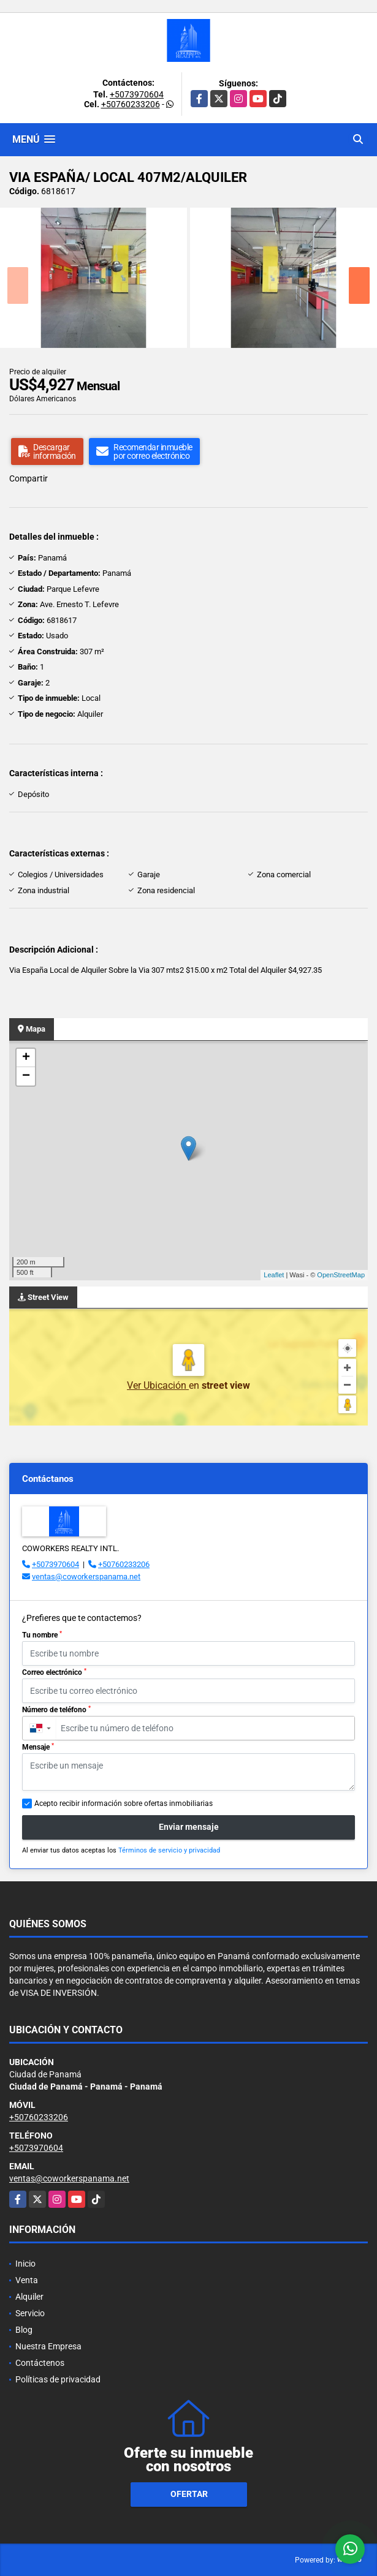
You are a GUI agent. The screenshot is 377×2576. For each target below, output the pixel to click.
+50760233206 (130, 104)
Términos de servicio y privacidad (169, 1850)
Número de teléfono (56, 1710)
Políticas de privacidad (58, 2379)
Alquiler (29, 2297)
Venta (26, 2280)
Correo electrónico (54, 1672)
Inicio (25, 2263)
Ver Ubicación (158, 1385)
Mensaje (38, 1747)
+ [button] (26, 1058)
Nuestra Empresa (48, 2346)
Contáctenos (39, 2363)
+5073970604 (137, 94)
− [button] (26, 1076)
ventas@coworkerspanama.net (86, 1576)
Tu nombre (42, 1635)
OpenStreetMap (341, 1275)
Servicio (30, 2313)
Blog (23, 2330)
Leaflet (274, 1275)
